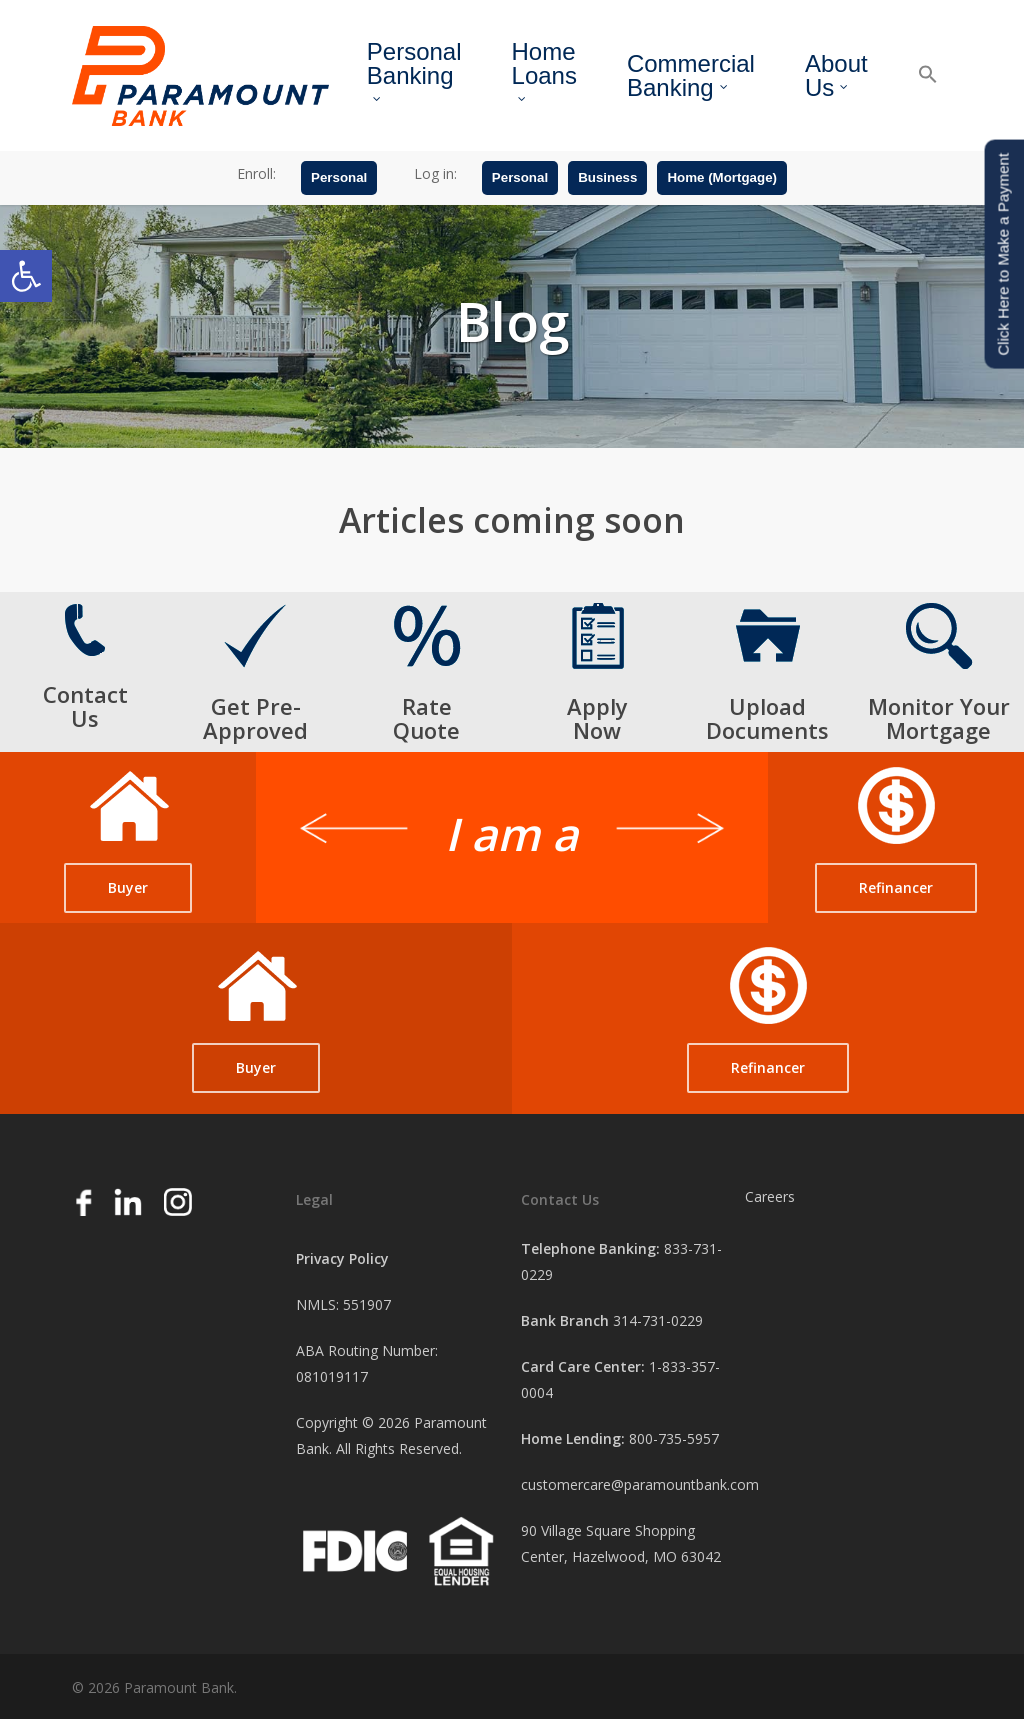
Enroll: (256, 178)
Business (607, 182)
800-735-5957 (674, 1438)
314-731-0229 (658, 1320)
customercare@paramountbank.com (640, 1484)
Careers (770, 1196)
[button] (26, 276)
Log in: (435, 178)
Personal (339, 182)
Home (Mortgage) (722, 182)
